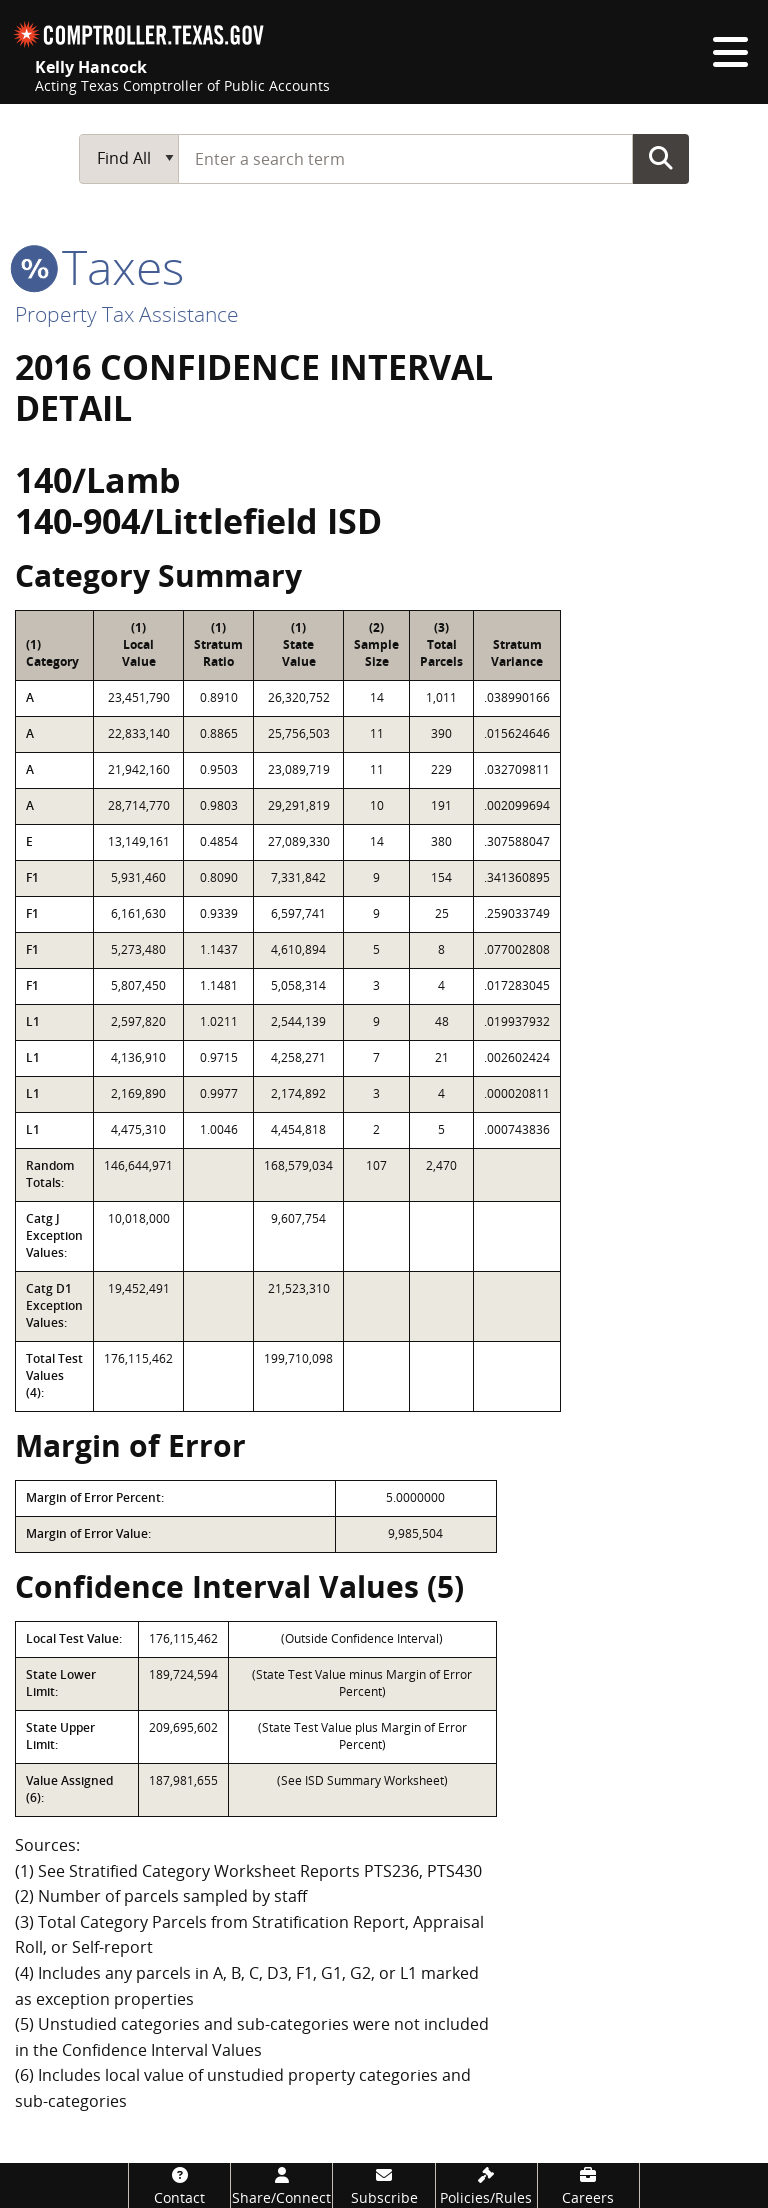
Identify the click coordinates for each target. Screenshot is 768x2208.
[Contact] (179, 2185)
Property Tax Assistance (127, 314)
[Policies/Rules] (486, 2185)
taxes (99, 266)
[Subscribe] (383, 2185)
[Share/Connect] (281, 2185)
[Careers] (588, 2185)
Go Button (661, 158)
